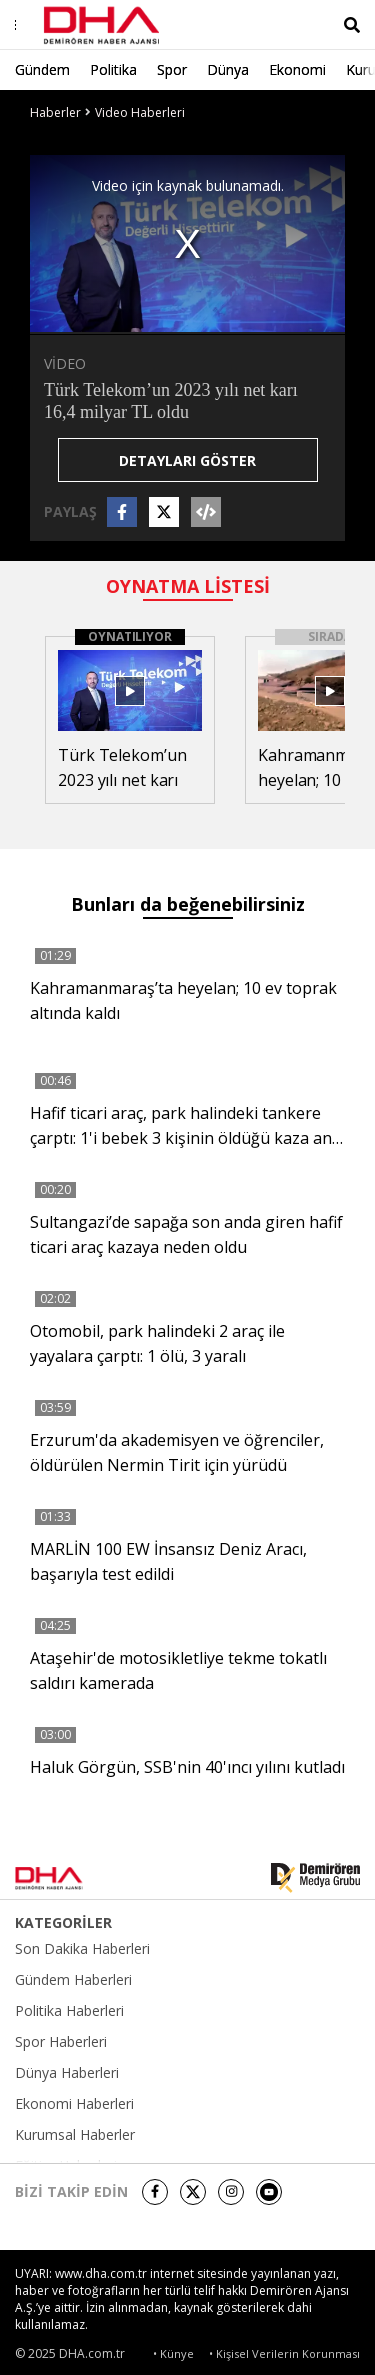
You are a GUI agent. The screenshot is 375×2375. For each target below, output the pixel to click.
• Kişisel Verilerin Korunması (284, 2353)
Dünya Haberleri (67, 2073)
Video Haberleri (140, 112)
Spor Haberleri (61, 2042)
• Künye (173, 2353)
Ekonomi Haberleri (74, 2104)
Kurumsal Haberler (75, 2135)
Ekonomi (297, 69)
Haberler (55, 112)
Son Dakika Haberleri (82, 1949)
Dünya (228, 69)
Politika (113, 69)
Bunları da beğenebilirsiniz (188, 904)
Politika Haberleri (69, 2011)
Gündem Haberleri (73, 1980)
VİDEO (65, 363)
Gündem (42, 69)
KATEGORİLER (63, 1923)
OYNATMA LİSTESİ (188, 586)
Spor (172, 69)
